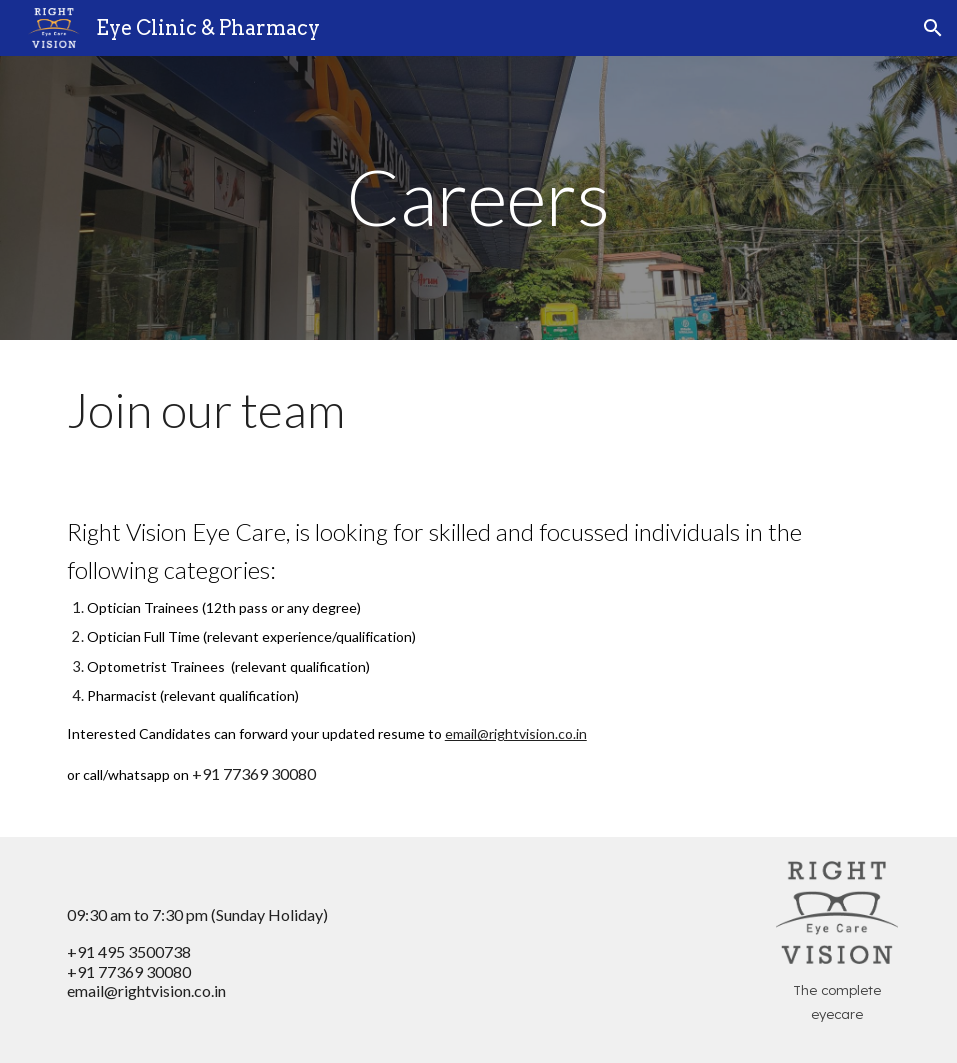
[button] (933, 28)
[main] (478, 198)
